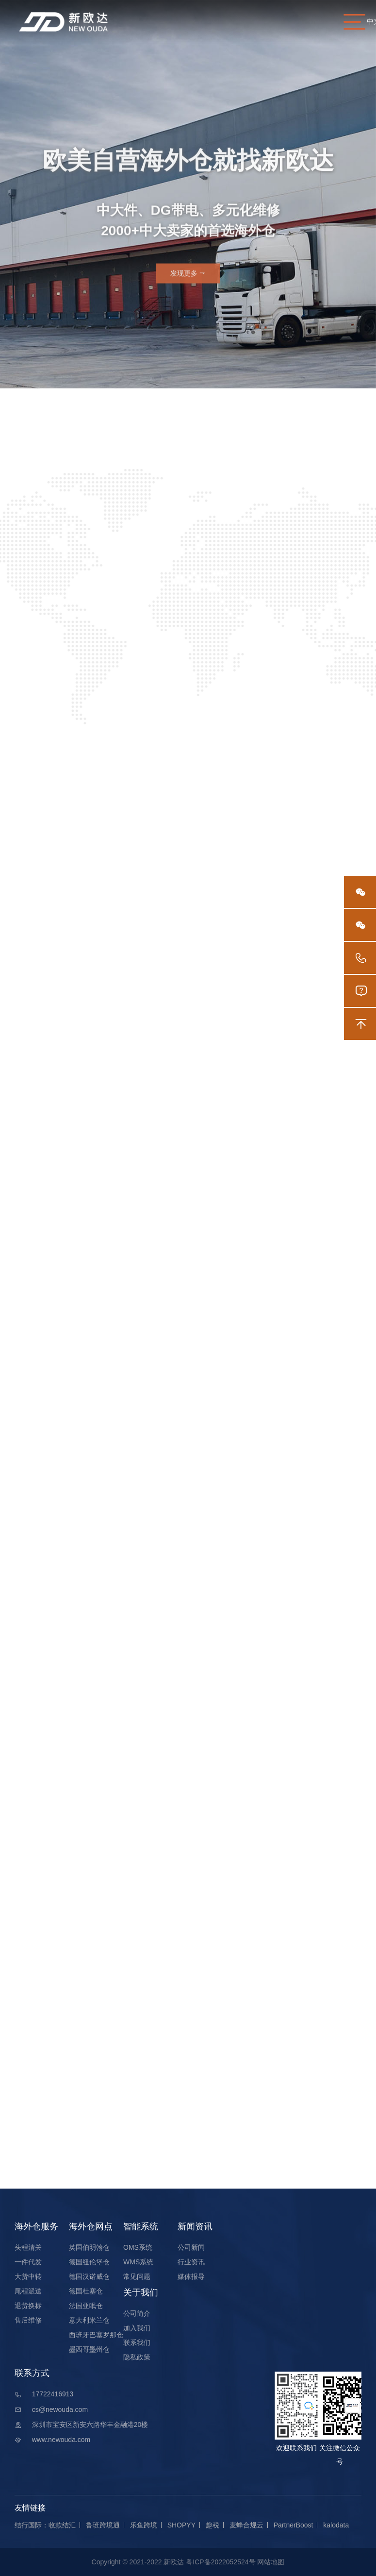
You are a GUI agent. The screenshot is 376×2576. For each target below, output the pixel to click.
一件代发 (28, 2262)
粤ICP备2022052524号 (220, 2562)
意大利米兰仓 (89, 2320)
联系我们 (136, 2342)
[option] (188, 194)
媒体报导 (191, 2276)
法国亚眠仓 (86, 2305)
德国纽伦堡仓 (89, 2262)
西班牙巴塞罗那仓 (96, 2335)
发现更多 (188, 278)
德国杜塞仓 (86, 2291)
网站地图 (270, 2562)
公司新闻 (191, 2247)
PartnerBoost (293, 2525)
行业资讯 (191, 2262)
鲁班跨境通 (103, 2525)
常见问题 (136, 2276)
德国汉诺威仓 (89, 2276)
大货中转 (28, 2276)
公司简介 (136, 2313)
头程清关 (28, 2247)
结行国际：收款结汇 (45, 2525)
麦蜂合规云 (246, 2525)
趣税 (212, 2525)
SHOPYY (181, 2525)
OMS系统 (137, 2247)
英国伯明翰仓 (89, 2247)
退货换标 (28, 2305)
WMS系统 (138, 2262)
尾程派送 (28, 2291)
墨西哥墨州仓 (89, 2349)
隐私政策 (136, 2357)
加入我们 (136, 2328)
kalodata (336, 2525)
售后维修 (28, 2320)
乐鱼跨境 (143, 2525)
